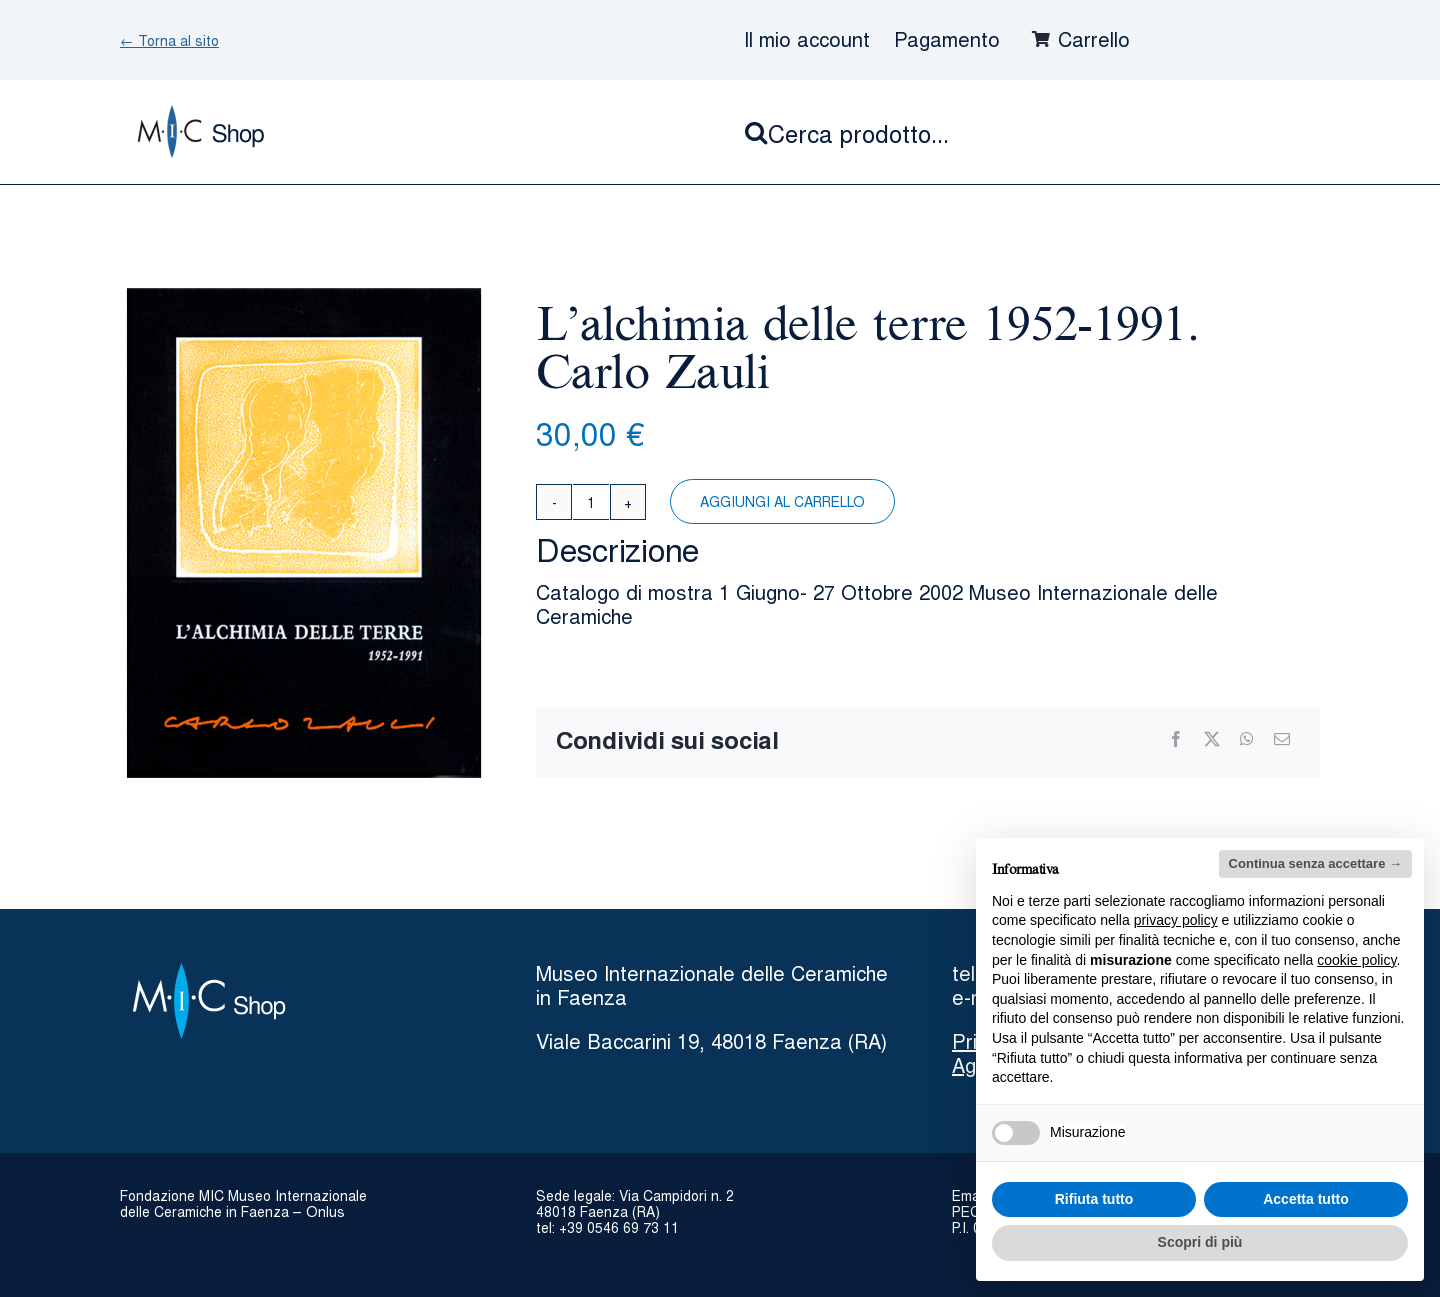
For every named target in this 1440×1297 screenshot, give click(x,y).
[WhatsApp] (1247, 739)
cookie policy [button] (1356, 960)
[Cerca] (756, 132)
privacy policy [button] (1176, 920)
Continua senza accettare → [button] (1315, 863)
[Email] (1282, 739)
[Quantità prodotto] (591, 502)
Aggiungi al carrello (782, 501)
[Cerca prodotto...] (1032, 132)
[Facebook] (1176, 739)
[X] (1212, 739)
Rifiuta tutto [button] (1094, 1199)
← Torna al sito (169, 40)
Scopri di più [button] (1200, 1242)
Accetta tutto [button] (1306, 1199)
